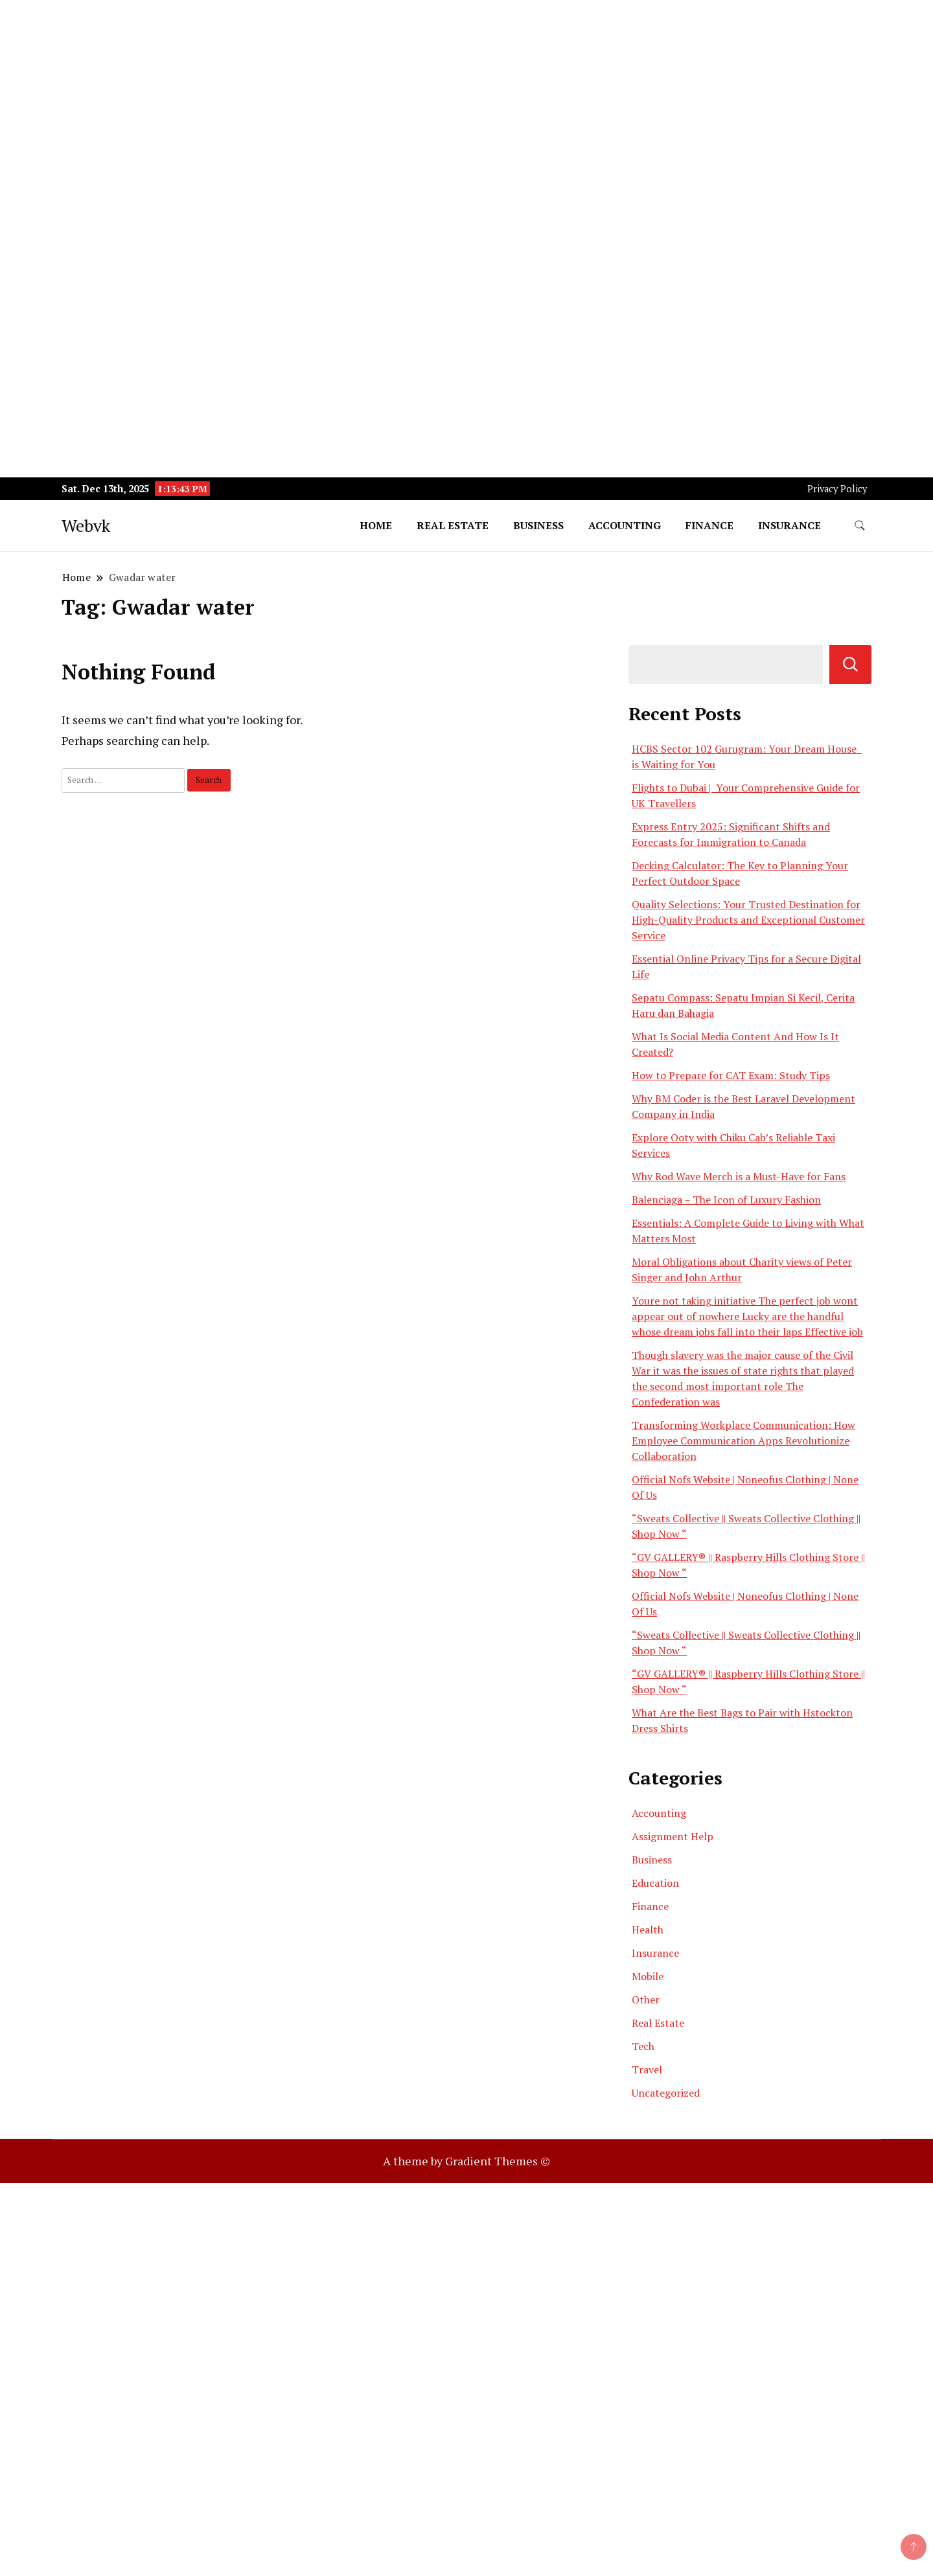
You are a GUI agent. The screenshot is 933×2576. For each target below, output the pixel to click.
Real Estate (453, 525)
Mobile (647, 1976)
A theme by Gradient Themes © (466, 2161)
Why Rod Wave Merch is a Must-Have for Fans (739, 1176)
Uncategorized (666, 2093)
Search (850, 664)
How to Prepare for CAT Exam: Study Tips (731, 1075)
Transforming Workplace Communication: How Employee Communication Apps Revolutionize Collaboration (743, 1440)
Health (647, 1929)
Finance (709, 525)
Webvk (86, 525)
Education (655, 1883)
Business (538, 525)
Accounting (624, 525)
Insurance (789, 525)
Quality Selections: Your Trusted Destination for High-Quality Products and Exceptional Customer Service (748, 919)
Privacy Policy (837, 489)
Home (376, 525)
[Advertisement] (389, 90)
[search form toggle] (859, 526)
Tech (643, 2046)
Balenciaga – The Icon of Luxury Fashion (726, 1199)
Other (646, 1999)
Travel (647, 2069)
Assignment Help (672, 1836)
